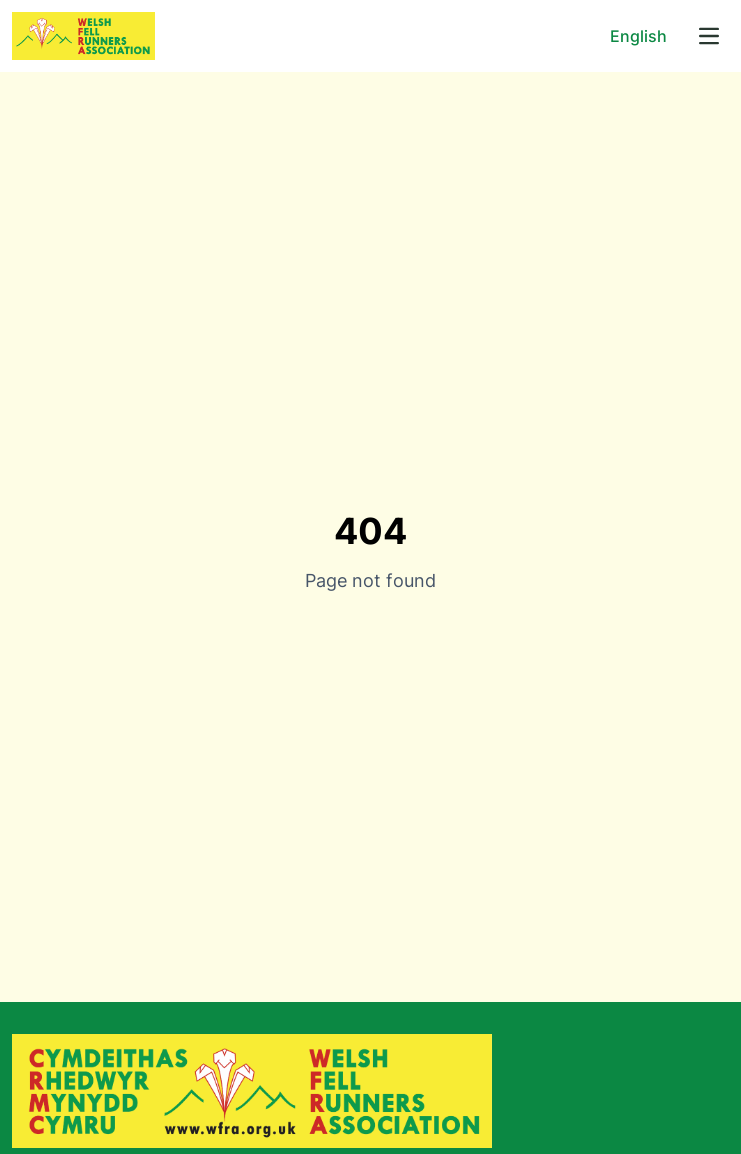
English (638, 36)
